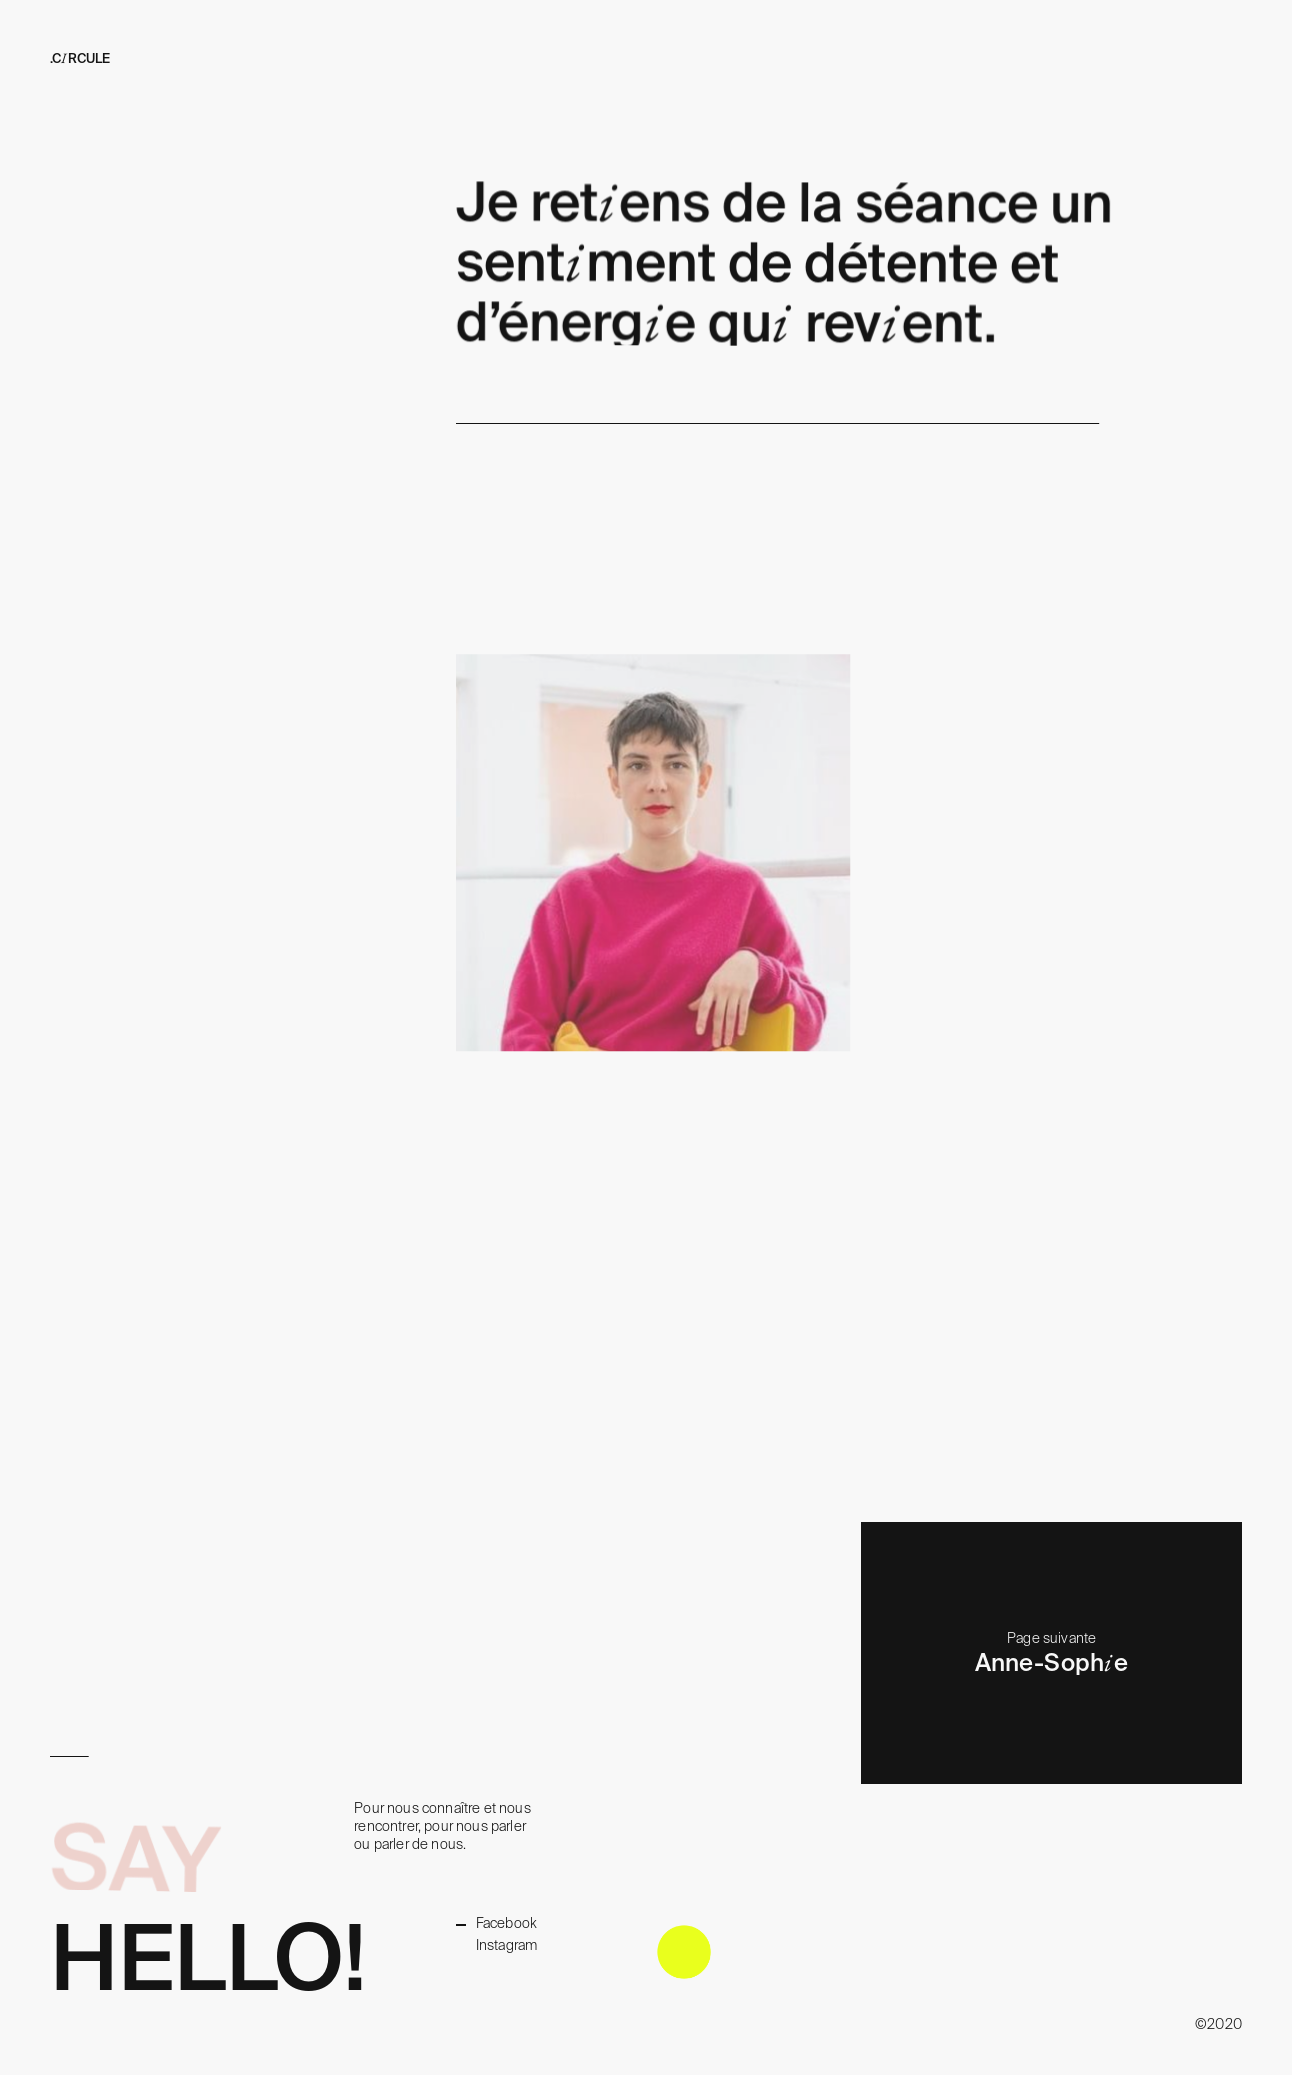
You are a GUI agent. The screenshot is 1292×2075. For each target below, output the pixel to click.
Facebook (506, 1923)
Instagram (507, 1945)
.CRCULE (80, 58)
